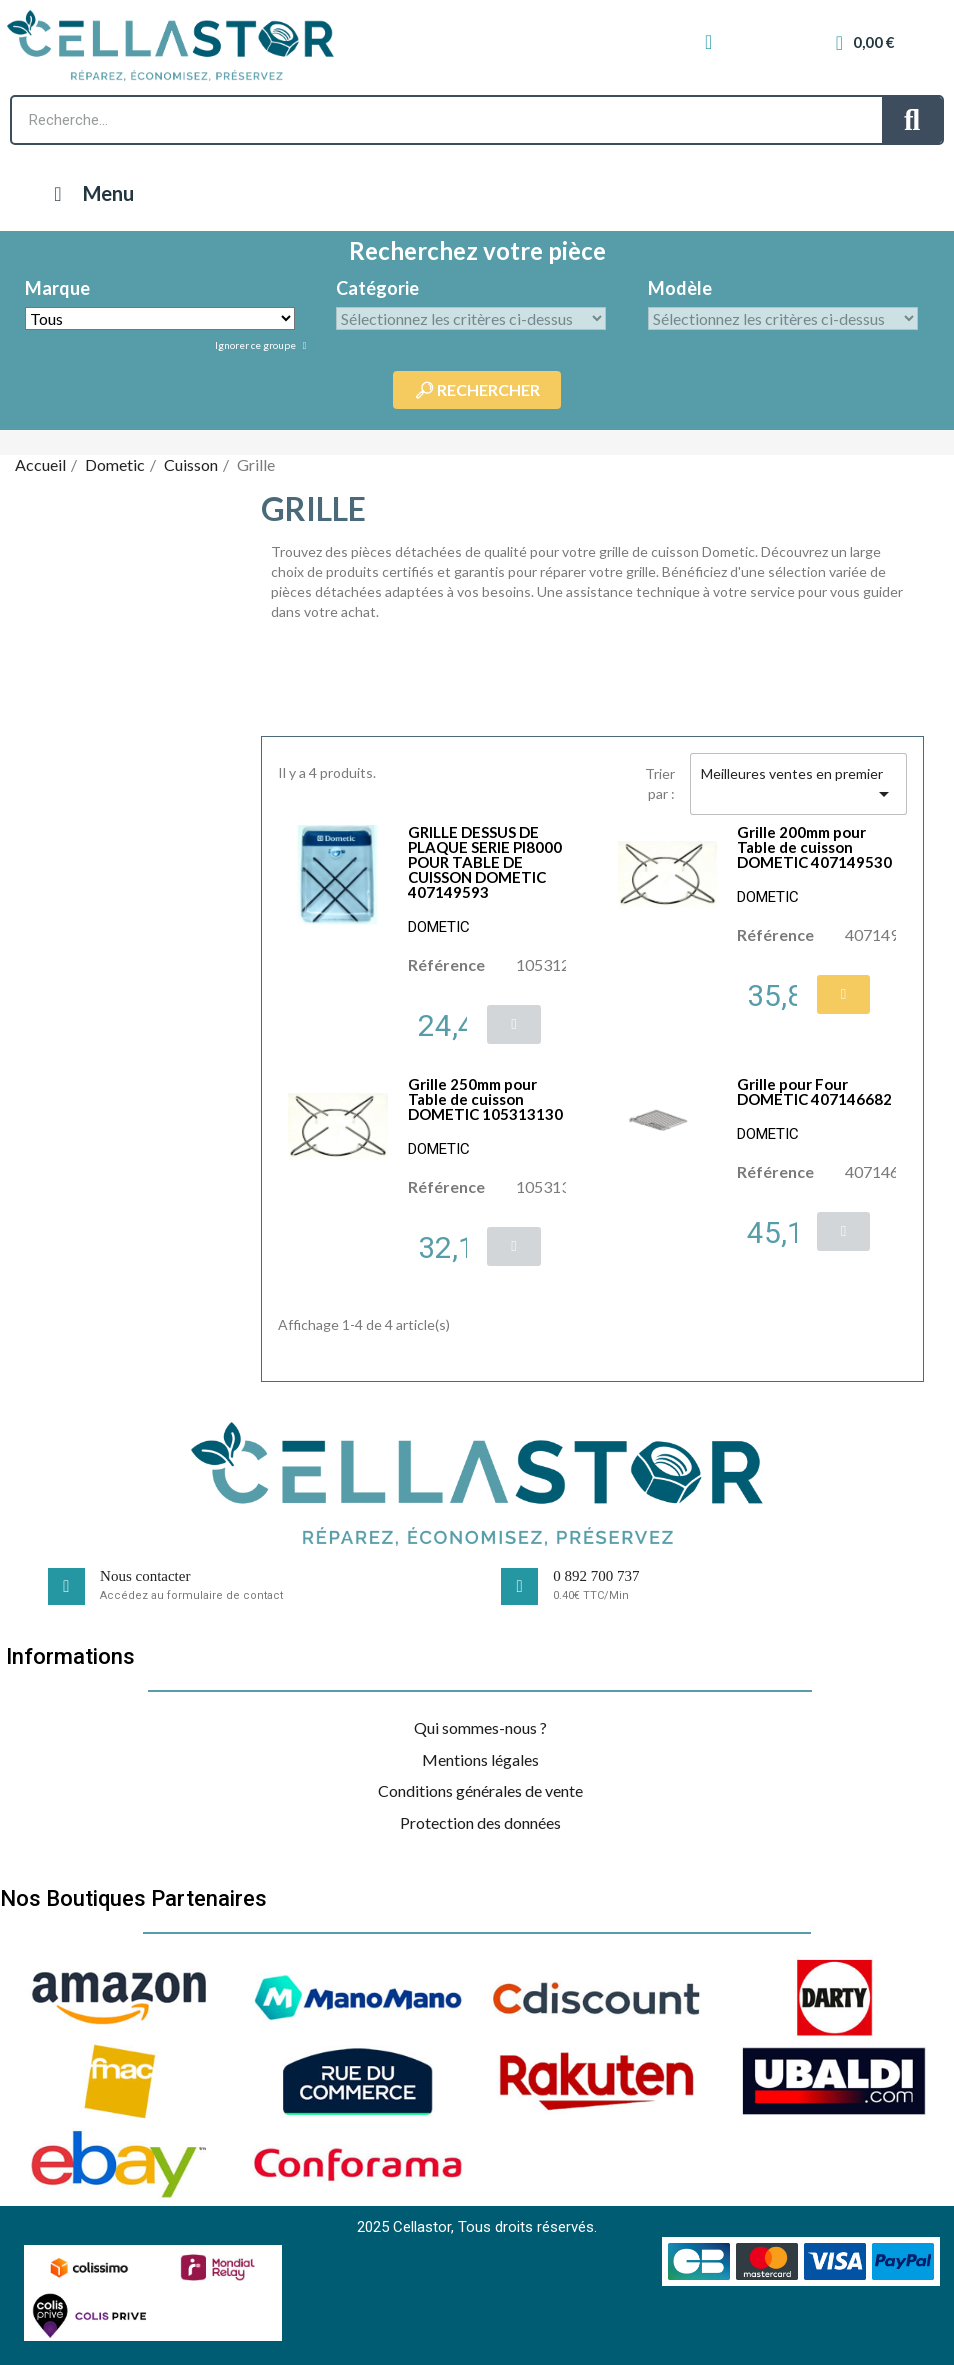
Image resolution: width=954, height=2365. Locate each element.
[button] (513, 1024)
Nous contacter (145, 1576)
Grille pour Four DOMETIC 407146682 (814, 1091)
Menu (89, 193)
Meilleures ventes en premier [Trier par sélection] (798, 785)
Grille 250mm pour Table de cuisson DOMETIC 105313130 (485, 1099)
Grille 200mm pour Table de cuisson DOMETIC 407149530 (814, 847)
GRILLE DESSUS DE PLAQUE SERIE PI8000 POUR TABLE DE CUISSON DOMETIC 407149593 (485, 862)
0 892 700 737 (596, 1576)
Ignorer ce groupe (256, 345)
